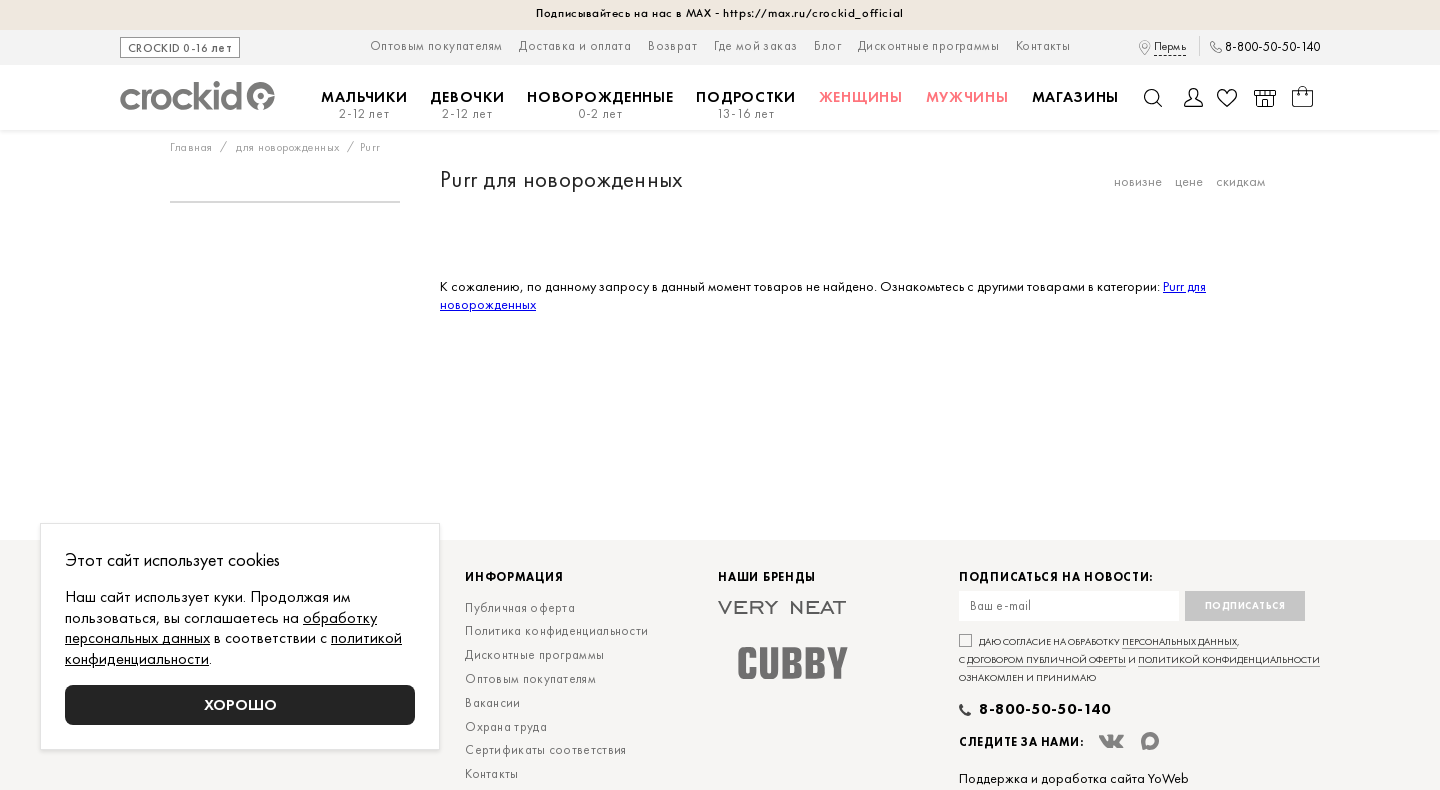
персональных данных (1179, 641)
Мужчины (967, 97)
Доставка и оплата (575, 45)
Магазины (1076, 97)
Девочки (467, 105)
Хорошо (240, 704)
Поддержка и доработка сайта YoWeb (1074, 778)
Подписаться (1245, 605)
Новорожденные (600, 105)
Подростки (745, 105)
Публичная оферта (520, 607)
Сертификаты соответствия (545, 749)
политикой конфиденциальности (1229, 659)
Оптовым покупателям (436, 45)
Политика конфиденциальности (556, 630)
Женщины (861, 97)
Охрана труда (506, 726)
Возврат (672, 45)
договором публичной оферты (1046, 659)
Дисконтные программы (928, 45)
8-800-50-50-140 (1272, 47)
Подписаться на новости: (1056, 577)
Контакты (1043, 45)
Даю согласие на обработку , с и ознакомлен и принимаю (1139, 659)
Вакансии (492, 702)
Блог (827, 45)
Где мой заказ (755, 45)
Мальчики (364, 105)
